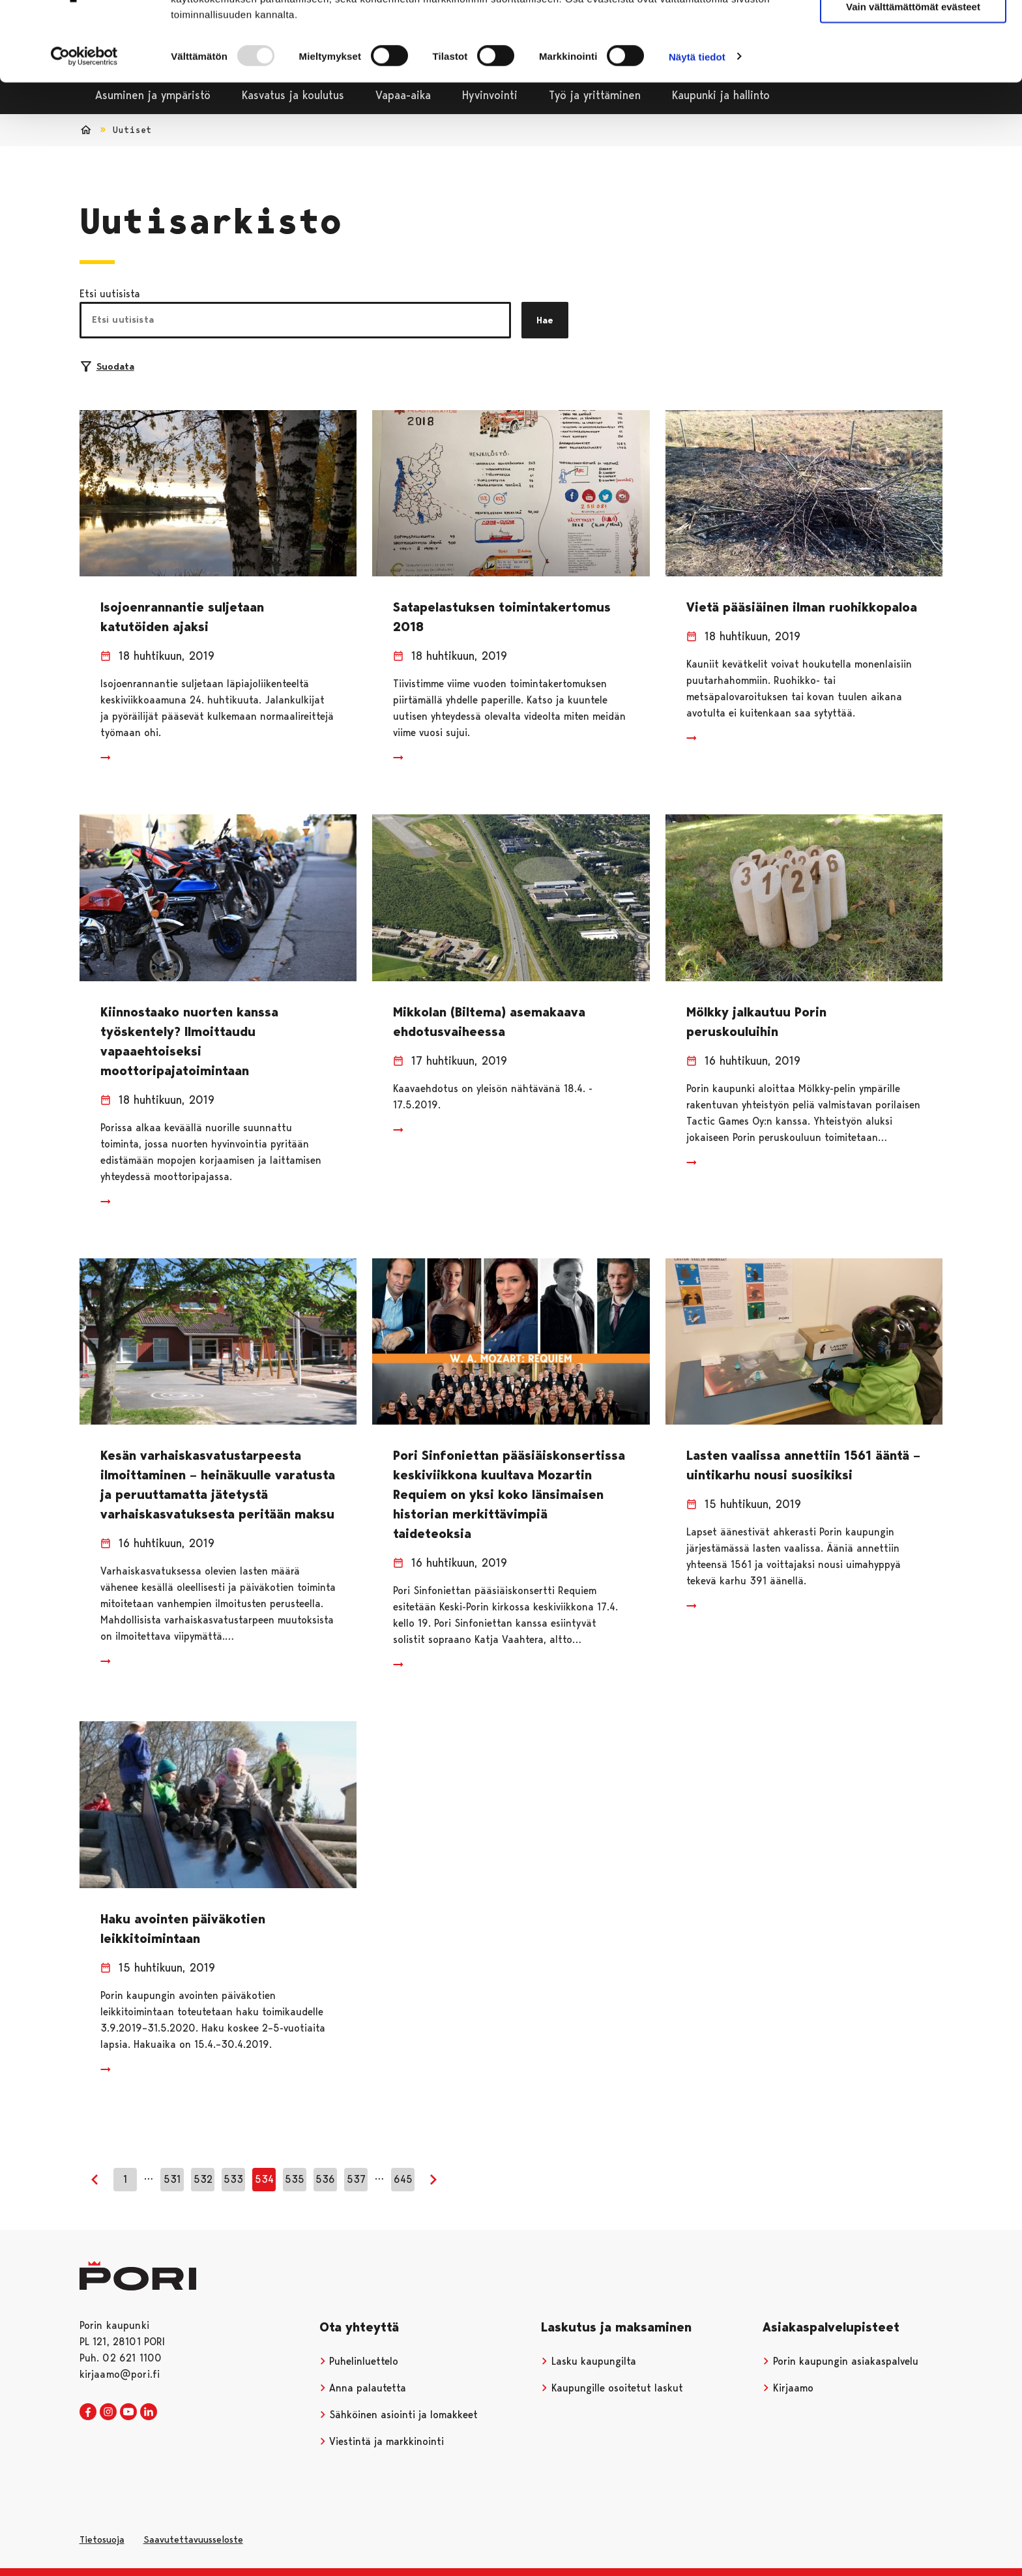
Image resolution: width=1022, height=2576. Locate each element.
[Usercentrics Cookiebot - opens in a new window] (84, 121)
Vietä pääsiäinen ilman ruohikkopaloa (801, 607)
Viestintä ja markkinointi (382, 2441)
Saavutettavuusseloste (193, 2539)
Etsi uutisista (110, 294)
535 (294, 2179)
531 (172, 2179)
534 (264, 2179)
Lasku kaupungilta (588, 2361)
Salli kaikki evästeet (913, 32)
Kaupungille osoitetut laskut (612, 2388)
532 (203, 2179)
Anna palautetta (363, 2388)
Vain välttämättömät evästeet (913, 70)
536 (325, 2179)
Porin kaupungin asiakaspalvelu (840, 2361)
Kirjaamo (788, 2388)
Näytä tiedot (697, 120)
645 (403, 2179)
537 (356, 2179)
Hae (544, 320)
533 (233, 2179)
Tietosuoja (102, 2539)
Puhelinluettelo (359, 2361)
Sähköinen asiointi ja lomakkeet (398, 2414)
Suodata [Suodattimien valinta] (107, 366)
